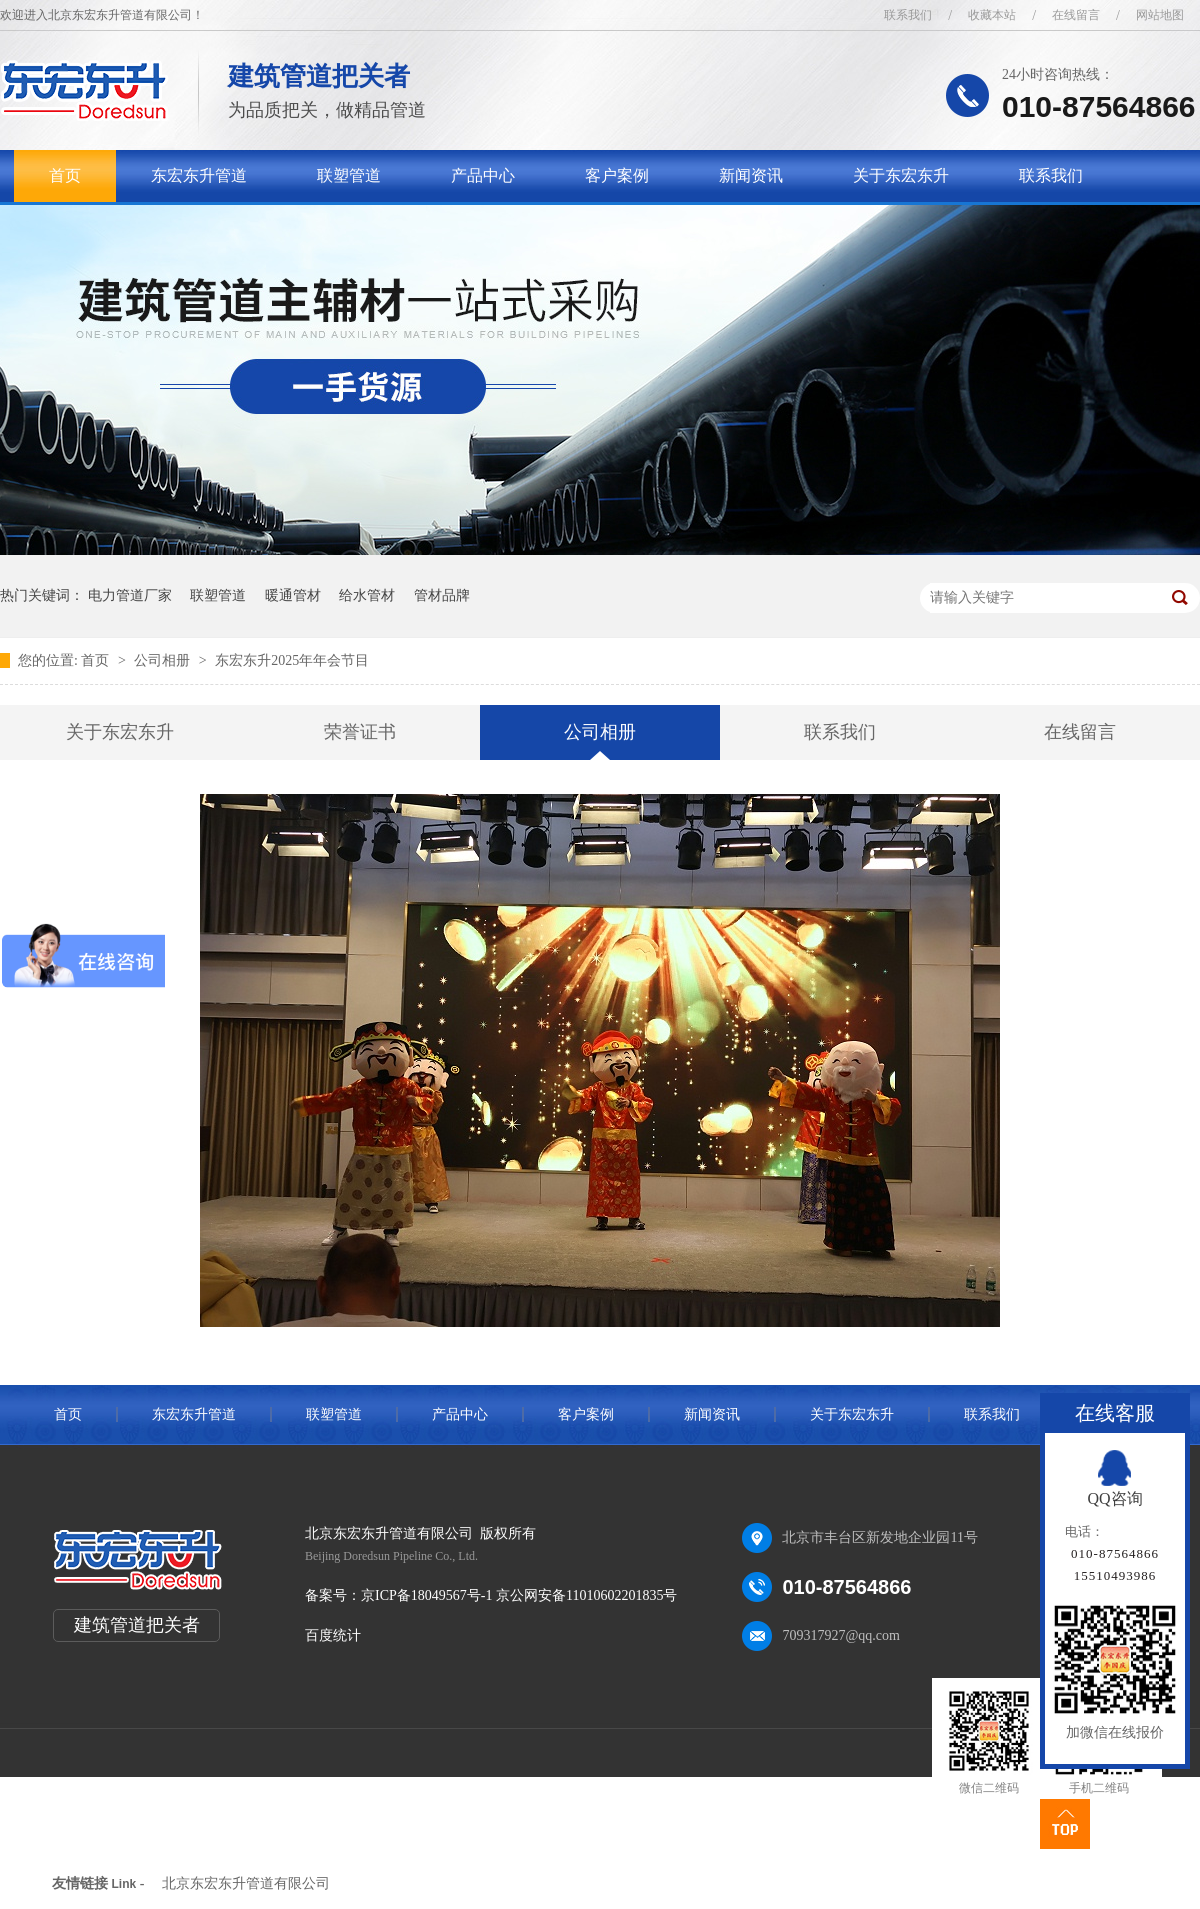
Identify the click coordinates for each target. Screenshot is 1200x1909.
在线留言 (1076, 15)
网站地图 (1160, 15)
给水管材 (367, 595)
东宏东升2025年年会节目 (292, 660)
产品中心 (483, 175)
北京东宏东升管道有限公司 (246, 1883)
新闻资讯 (751, 175)
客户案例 (617, 175)
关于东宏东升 (901, 175)
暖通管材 (293, 595)
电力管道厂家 (130, 595)
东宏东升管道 (199, 175)
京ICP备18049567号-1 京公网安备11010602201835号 (519, 1595)
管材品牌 (442, 595)
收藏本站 (992, 15)
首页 (65, 175)
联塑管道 (349, 175)
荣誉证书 (360, 732)
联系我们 (908, 15)
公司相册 (164, 660)
